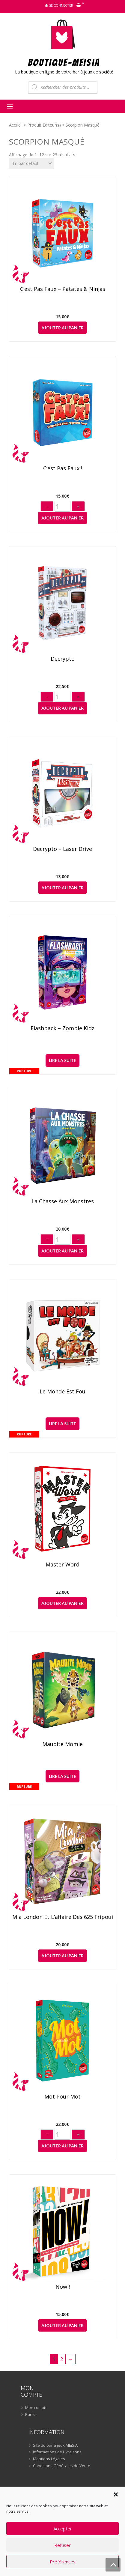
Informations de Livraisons (57, 2452)
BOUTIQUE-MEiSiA (64, 62)
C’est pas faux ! (62, 468)
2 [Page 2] (61, 2359)
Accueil (15, 125)
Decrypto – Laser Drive (62, 849)
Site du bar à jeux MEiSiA (55, 2445)
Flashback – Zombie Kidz (62, 1028)
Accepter (62, 2529)
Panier (31, 2414)
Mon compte (36, 2407)
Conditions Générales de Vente (61, 2466)
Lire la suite (62, 1060)
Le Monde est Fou (62, 1391)
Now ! (62, 2287)
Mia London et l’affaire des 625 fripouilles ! (62, 1917)
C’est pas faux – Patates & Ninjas (62, 289)
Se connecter (61, 5)
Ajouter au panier (62, 327)
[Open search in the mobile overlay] (62, 87)
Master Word (62, 1564)
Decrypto (63, 659)
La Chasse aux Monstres (62, 1201)
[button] (116, 2494)
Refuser (62, 2545)
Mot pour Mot (62, 2096)
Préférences (63, 2562)
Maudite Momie (62, 1744)
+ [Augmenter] (78, 507)
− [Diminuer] (47, 507)
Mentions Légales (49, 2459)
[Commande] (31, 163)
